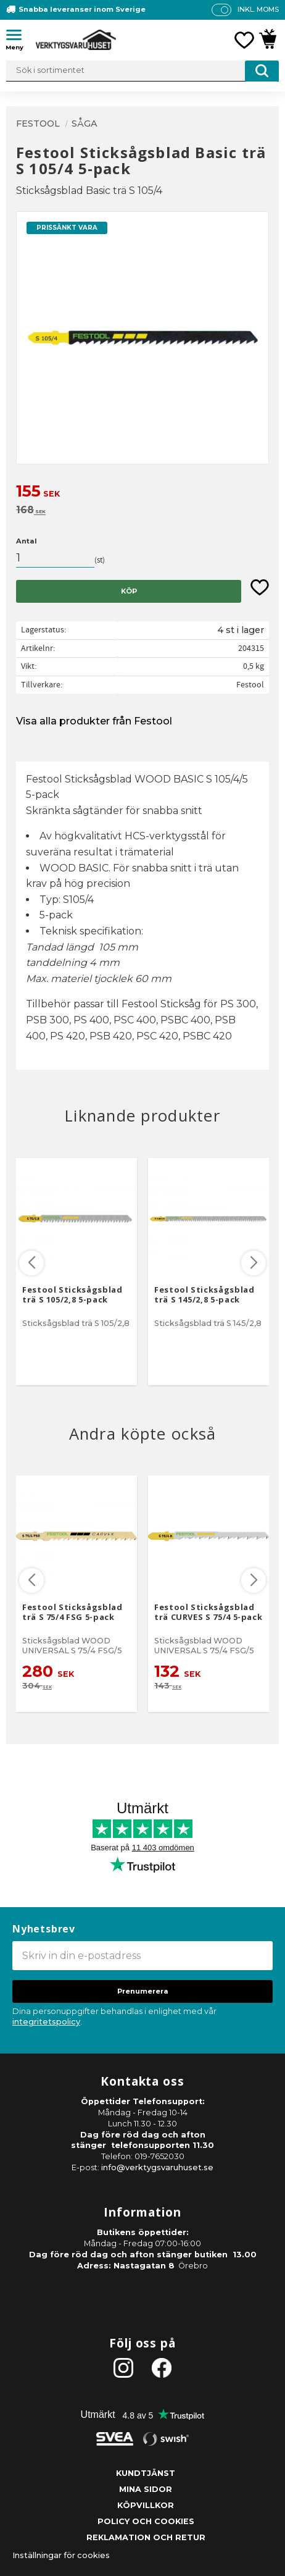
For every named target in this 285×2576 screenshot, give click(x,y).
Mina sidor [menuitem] (145, 2489)
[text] (142, 492)
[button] (18, 37)
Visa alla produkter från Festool (94, 721)
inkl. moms (258, 9)
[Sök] (262, 71)
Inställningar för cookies (61, 2555)
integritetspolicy (46, 2021)
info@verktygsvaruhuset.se (157, 2167)
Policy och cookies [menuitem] (145, 2521)
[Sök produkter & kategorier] (142, 71)
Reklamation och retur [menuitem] (145, 2537)
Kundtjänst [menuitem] (145, 2473)
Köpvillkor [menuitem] (145, 2505)
